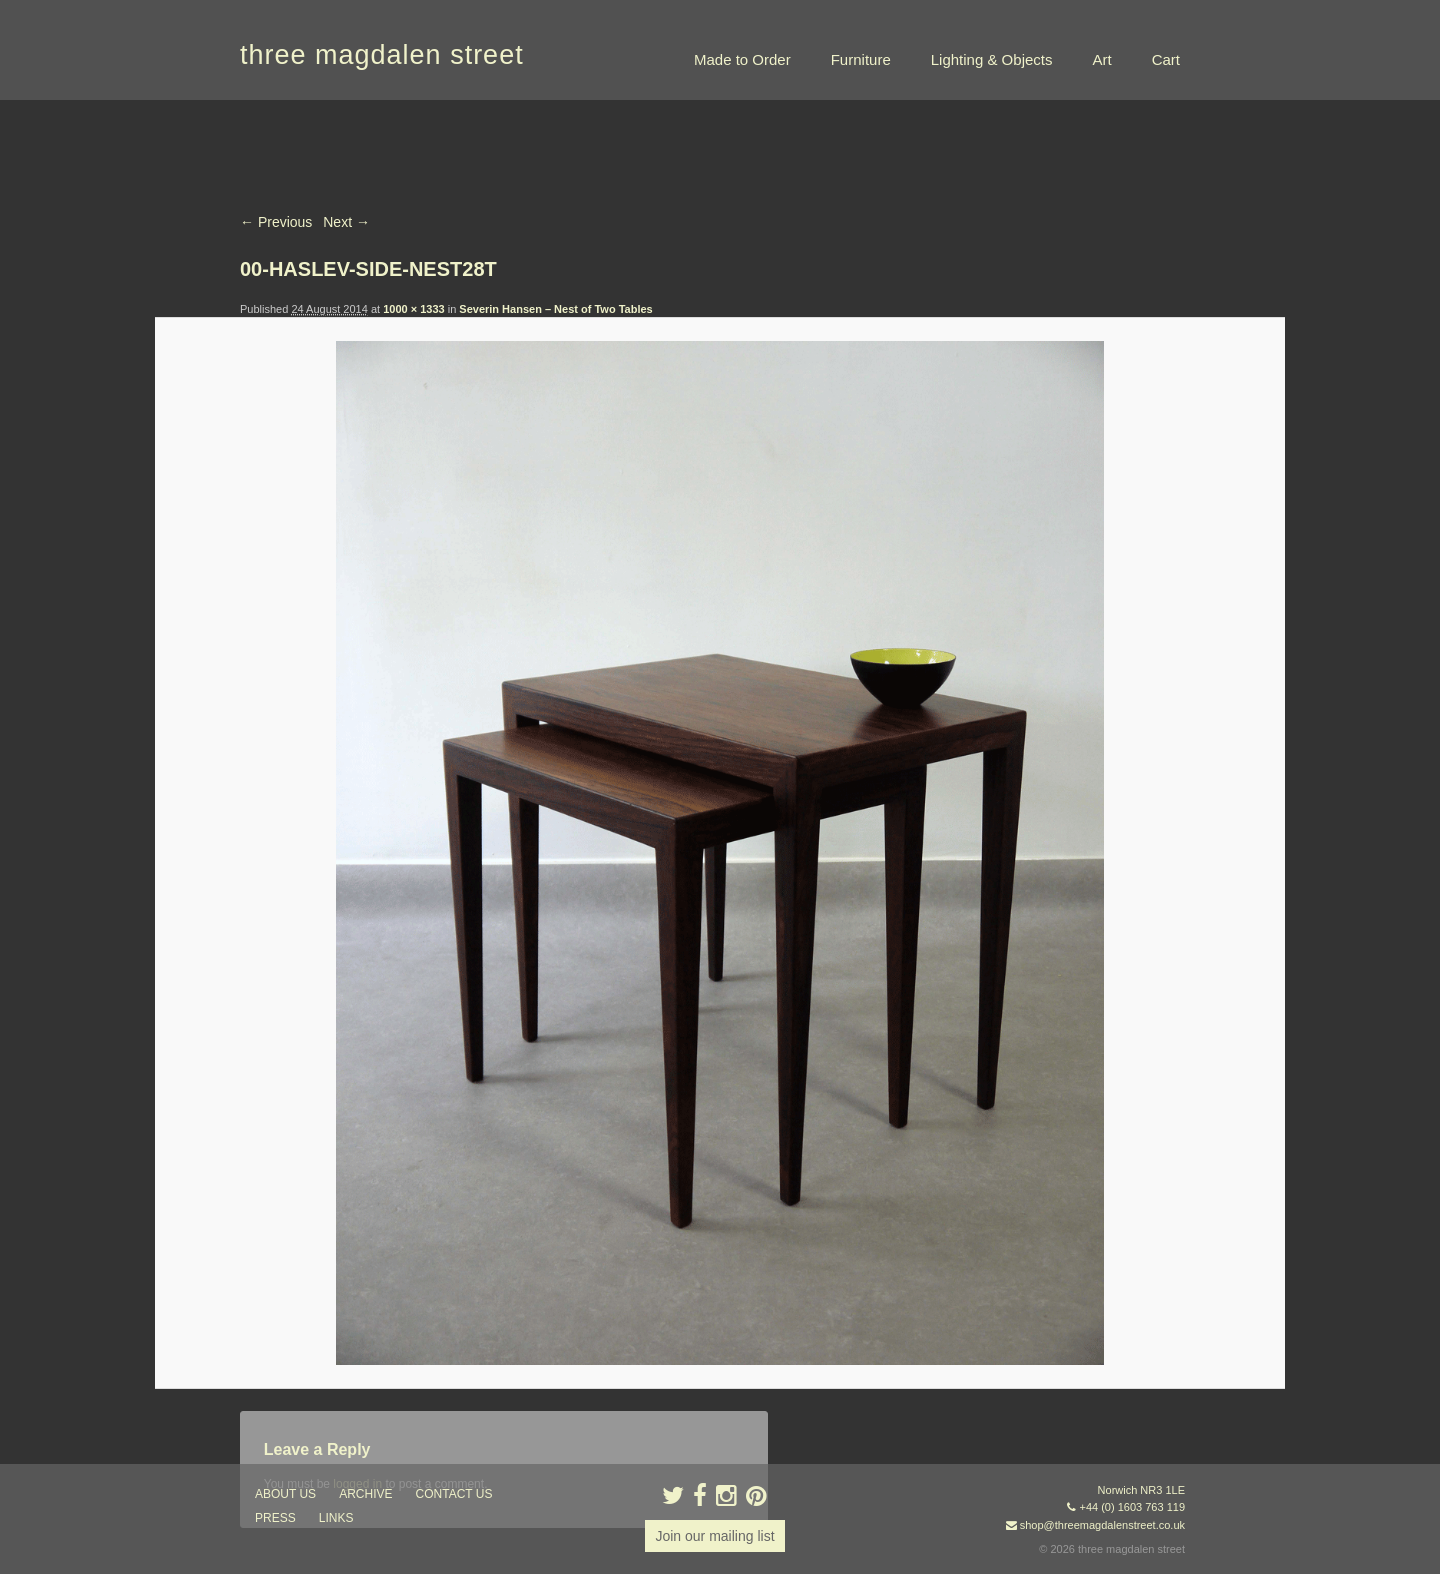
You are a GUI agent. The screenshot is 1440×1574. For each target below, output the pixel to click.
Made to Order (742, 59)
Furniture (861, 59)
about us (285, 1494)
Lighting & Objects (992, 59)
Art (1101, 59)
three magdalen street (382, 55)
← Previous (276, 222)
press (275, 1518)
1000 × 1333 (413, 309)
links (336, 1518)
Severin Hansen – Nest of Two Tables (555, 309)
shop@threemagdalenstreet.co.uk (1102, 1525)
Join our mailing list (714, 1536)
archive (365, 1494)
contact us (454, 1494)
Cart (1166, 59)
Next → (346, 222)
